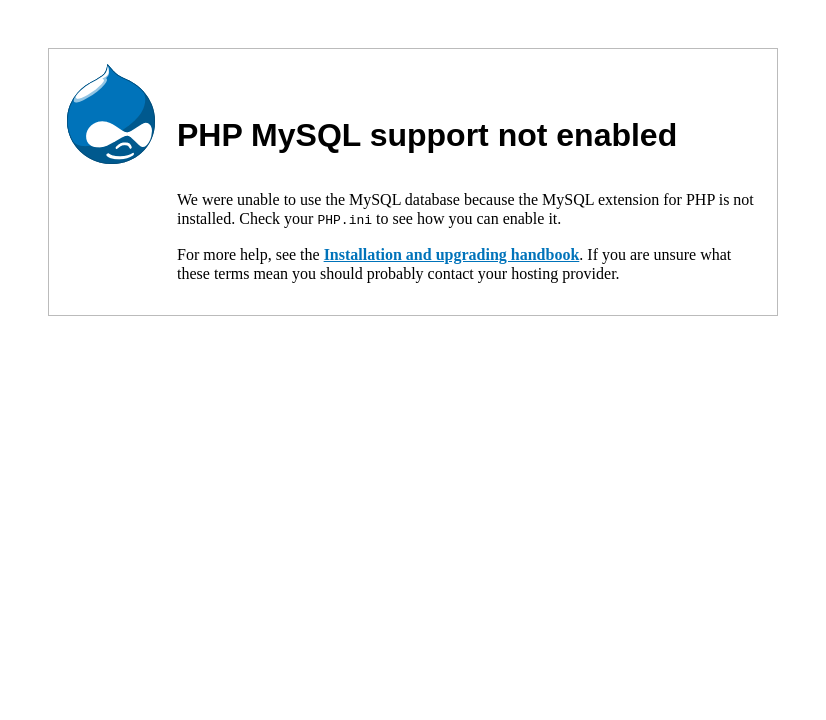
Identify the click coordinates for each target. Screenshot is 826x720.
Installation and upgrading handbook (452, 253)
